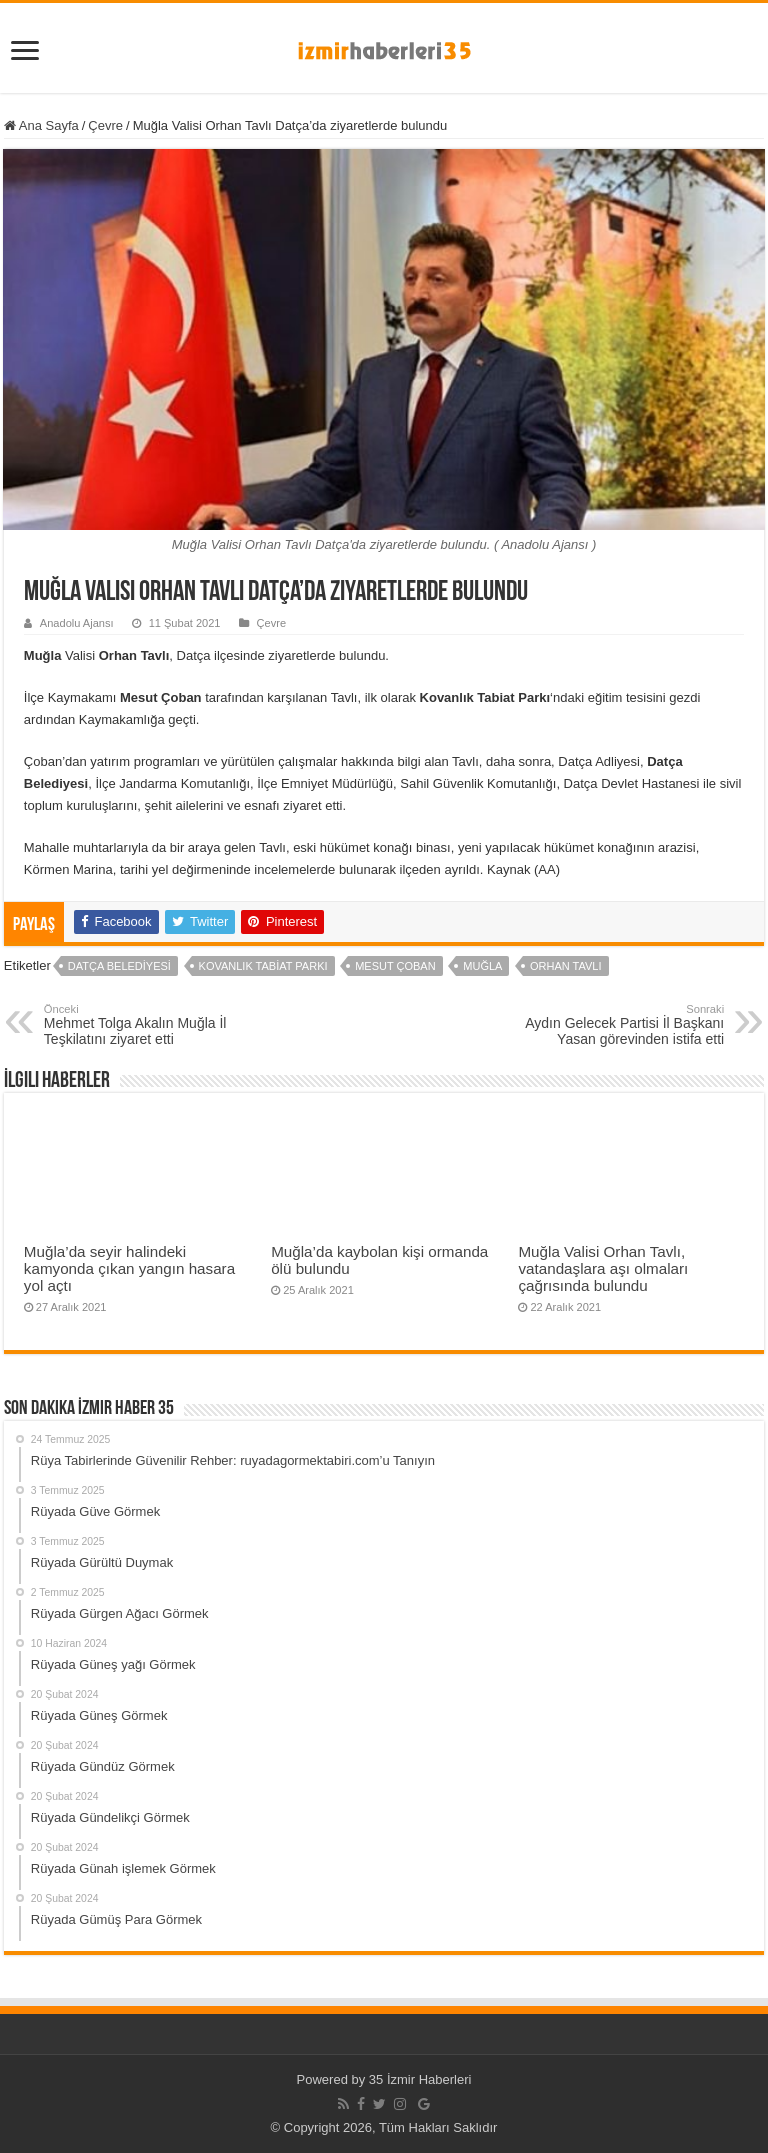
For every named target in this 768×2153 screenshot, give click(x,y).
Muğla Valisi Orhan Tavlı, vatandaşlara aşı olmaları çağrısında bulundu (603, 1268)
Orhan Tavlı (566, 966)
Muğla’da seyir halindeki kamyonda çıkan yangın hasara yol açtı (129, 1268)
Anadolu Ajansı (77, 623)
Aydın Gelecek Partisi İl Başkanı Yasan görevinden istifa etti (621, 1025)
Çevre (105, 125)
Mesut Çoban (395, 966)
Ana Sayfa (41, 125)
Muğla (482, 966)
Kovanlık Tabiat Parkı (263, 966)
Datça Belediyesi (119, 966)
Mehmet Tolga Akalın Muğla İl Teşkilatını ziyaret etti (146, 1025)
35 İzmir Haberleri (420, 2079)
